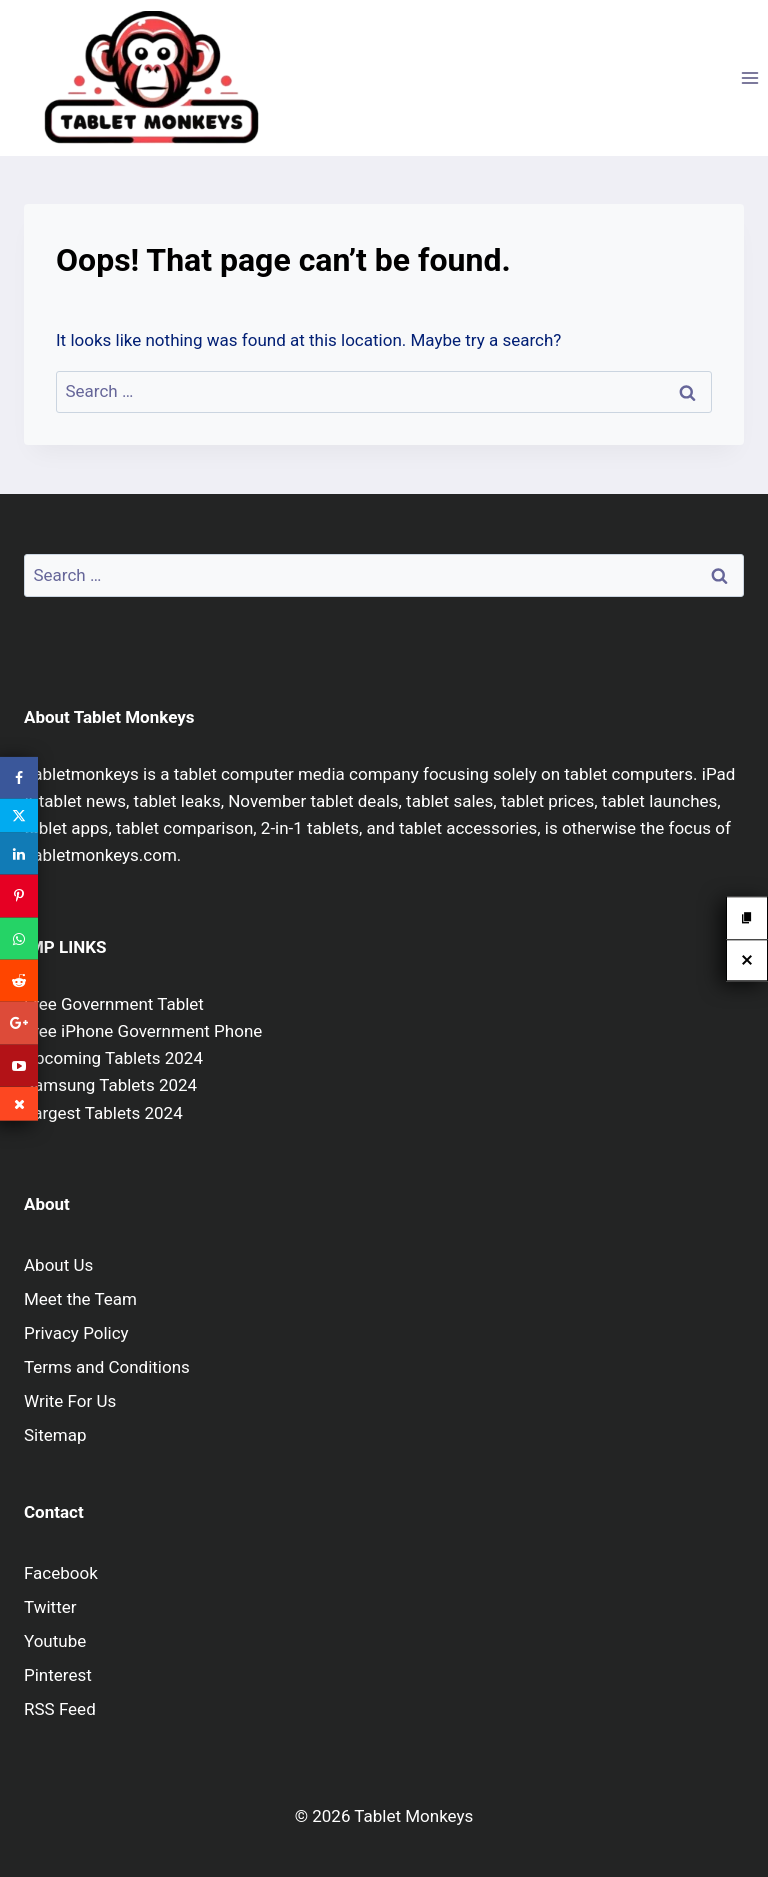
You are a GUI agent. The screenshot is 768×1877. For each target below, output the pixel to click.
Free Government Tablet (114, 1004)
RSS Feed (60, 1709)
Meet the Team (80, 1299)
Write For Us (70, 1401)
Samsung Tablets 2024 (110, 1085)
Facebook (61, 1573)
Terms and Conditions (107, 1367)
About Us (58, 1265)
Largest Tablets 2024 (103, 1113)
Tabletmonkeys (81, 774)
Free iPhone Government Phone (143, 1031)
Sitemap (55, 1435)
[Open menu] (749, 77)
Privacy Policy (76, 1333)
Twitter (50, 1607)
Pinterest (58, 1675)
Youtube (55, 1641)
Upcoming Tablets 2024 (113, 1058)
